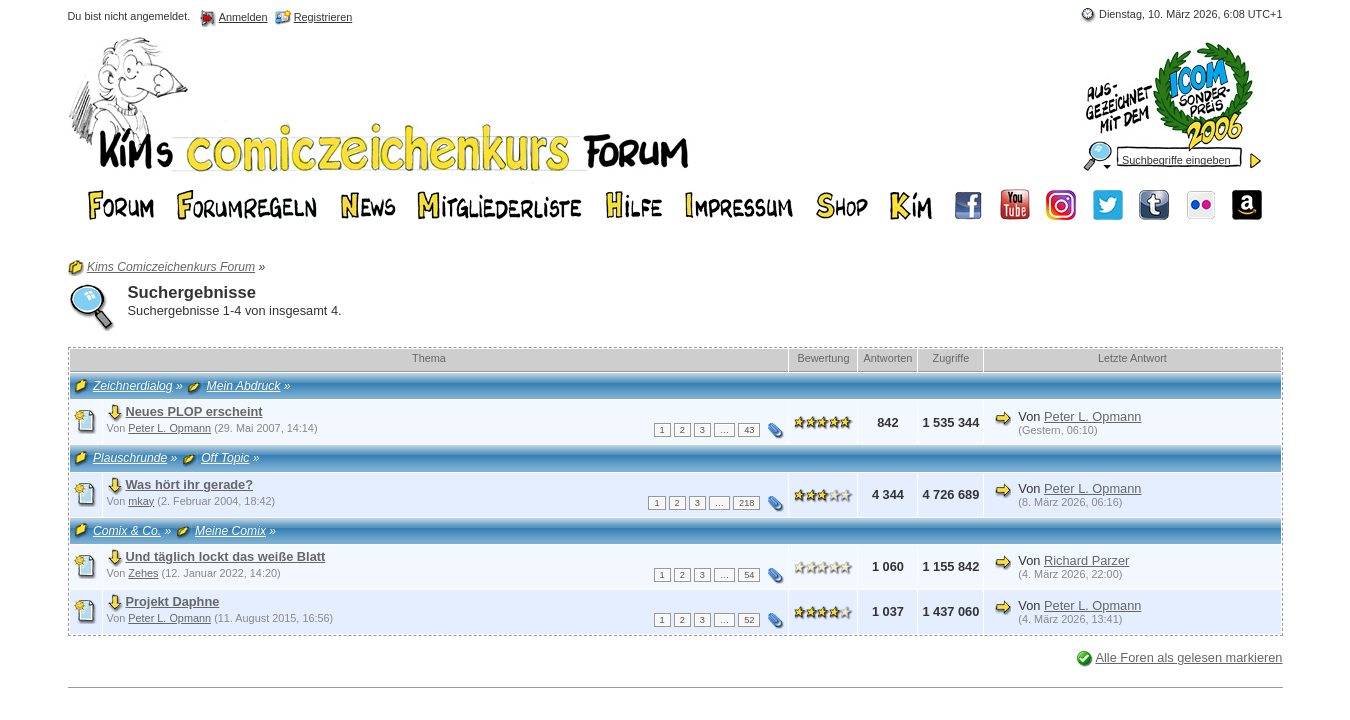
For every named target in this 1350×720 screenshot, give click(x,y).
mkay (141, 501)
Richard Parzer (1086, 560)
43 (749, 430)
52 (749, 620)
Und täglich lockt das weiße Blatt (226, 556)
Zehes (143, 573)
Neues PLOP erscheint (194, 411)
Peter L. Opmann (169, 428)
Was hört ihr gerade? (190, 484)
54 (749, 575)
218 (746, 503)
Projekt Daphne (173, 601)
